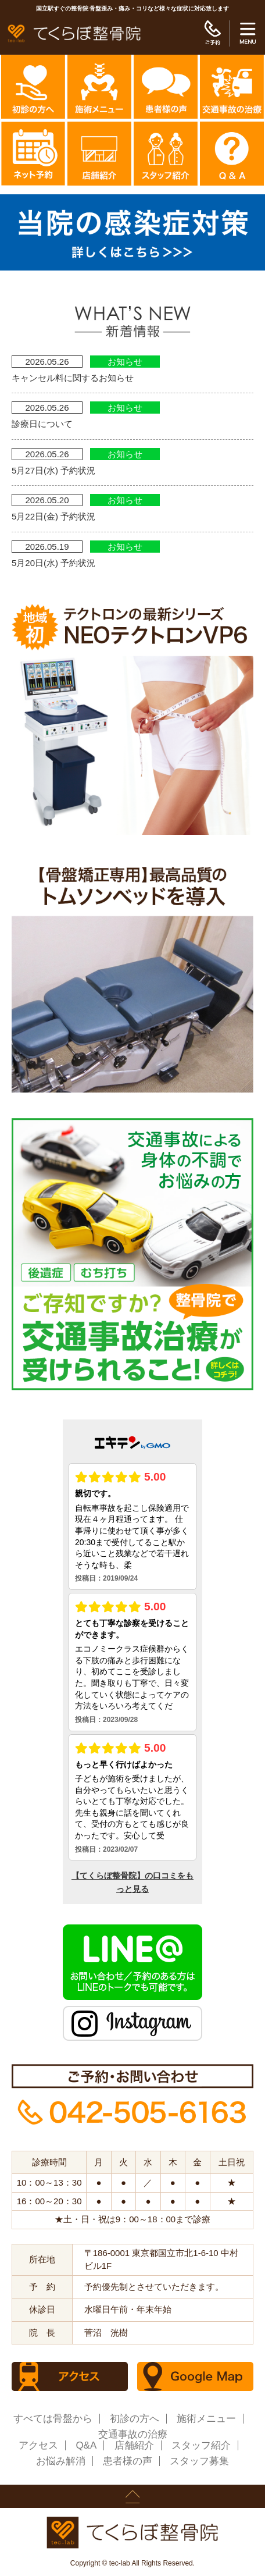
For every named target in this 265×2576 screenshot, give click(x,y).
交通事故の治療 (132, 2434)
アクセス (38, 2445)
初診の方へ (134, 2418)
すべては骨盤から (52, 2418)
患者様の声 (127, 2461)
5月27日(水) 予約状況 (53, 470)
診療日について (42, 424)
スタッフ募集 (199, 2461)
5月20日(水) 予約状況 (53, 563)
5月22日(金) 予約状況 (53, 516)
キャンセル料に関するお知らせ (73, 378)
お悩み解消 (60, 2461)
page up (132, 2496)
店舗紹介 (134, 2445)
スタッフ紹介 (201, 2445)
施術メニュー (206, 2418)
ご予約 (212, 33)
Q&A (86, 2445)
